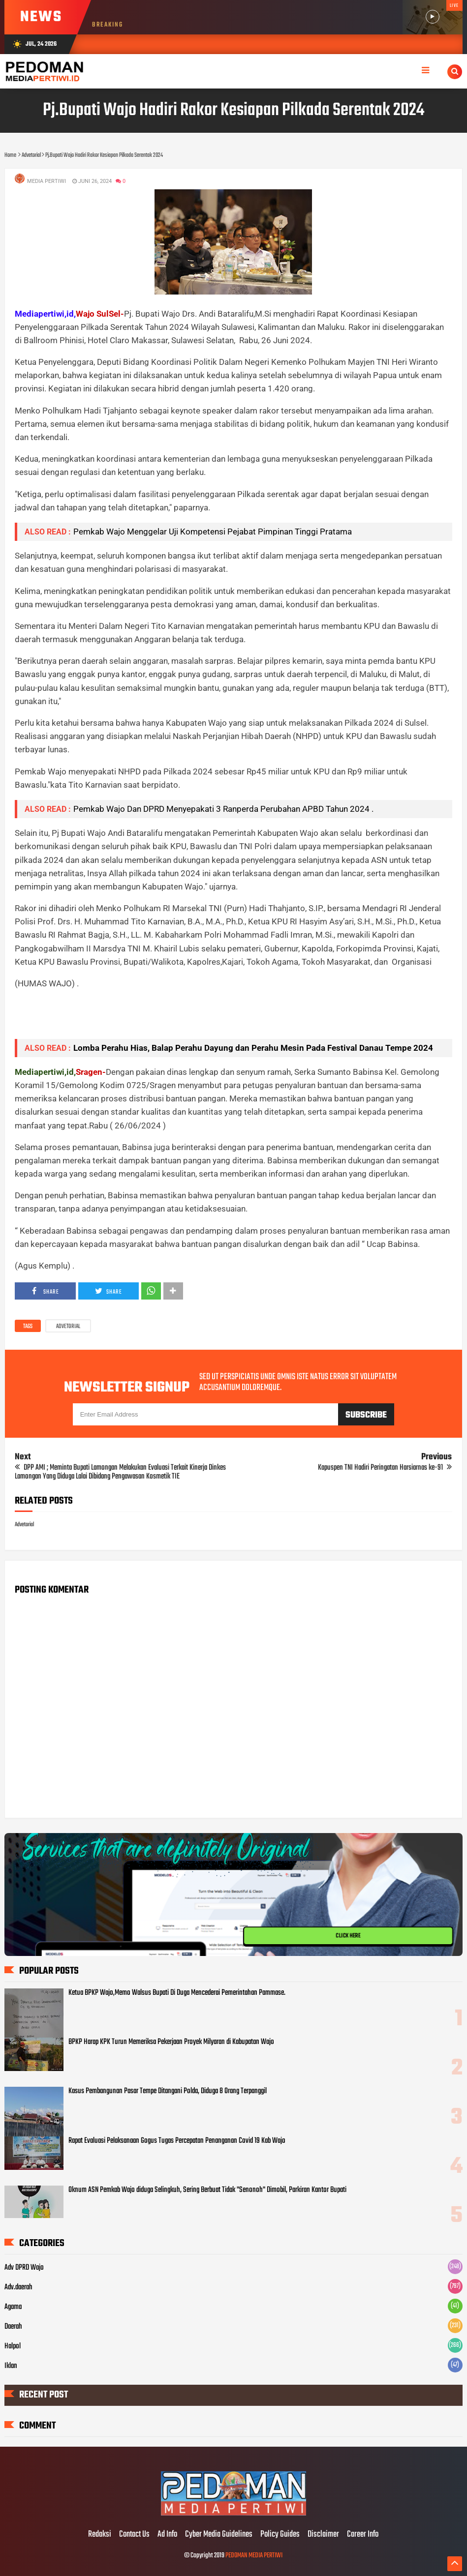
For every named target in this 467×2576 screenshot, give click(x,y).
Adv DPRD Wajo (24, 2267)
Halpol (12, 2346)
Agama (13, 2307)
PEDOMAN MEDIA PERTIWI (253, 2555)
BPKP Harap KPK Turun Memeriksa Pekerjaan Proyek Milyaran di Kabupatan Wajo (171, 2042)
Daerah (13, 2326)
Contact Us (134, 2534)
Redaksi (99, 2534)
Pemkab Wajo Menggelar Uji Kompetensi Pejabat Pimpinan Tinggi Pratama (212, 531)
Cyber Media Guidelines (218, 2534)
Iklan (10, 2366)
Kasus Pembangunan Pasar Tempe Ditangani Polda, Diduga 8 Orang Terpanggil (167, 2091)
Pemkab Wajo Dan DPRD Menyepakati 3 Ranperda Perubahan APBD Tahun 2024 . (223, 809)
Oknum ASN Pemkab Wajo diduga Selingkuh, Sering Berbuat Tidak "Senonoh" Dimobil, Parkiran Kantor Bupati (207, 2190)
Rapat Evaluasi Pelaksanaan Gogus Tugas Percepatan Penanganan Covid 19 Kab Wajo (176, 2140)
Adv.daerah (18, 2287)
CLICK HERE (348, 1936)
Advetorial (68, 1327)
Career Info (362, 2534)
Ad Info (167, 2534)
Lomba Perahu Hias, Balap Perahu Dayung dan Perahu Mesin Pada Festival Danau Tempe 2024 (253, 1048)
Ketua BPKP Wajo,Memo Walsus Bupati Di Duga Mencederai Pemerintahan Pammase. (176, 1992)
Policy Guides (280, 2534)
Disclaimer (323, 2534)
